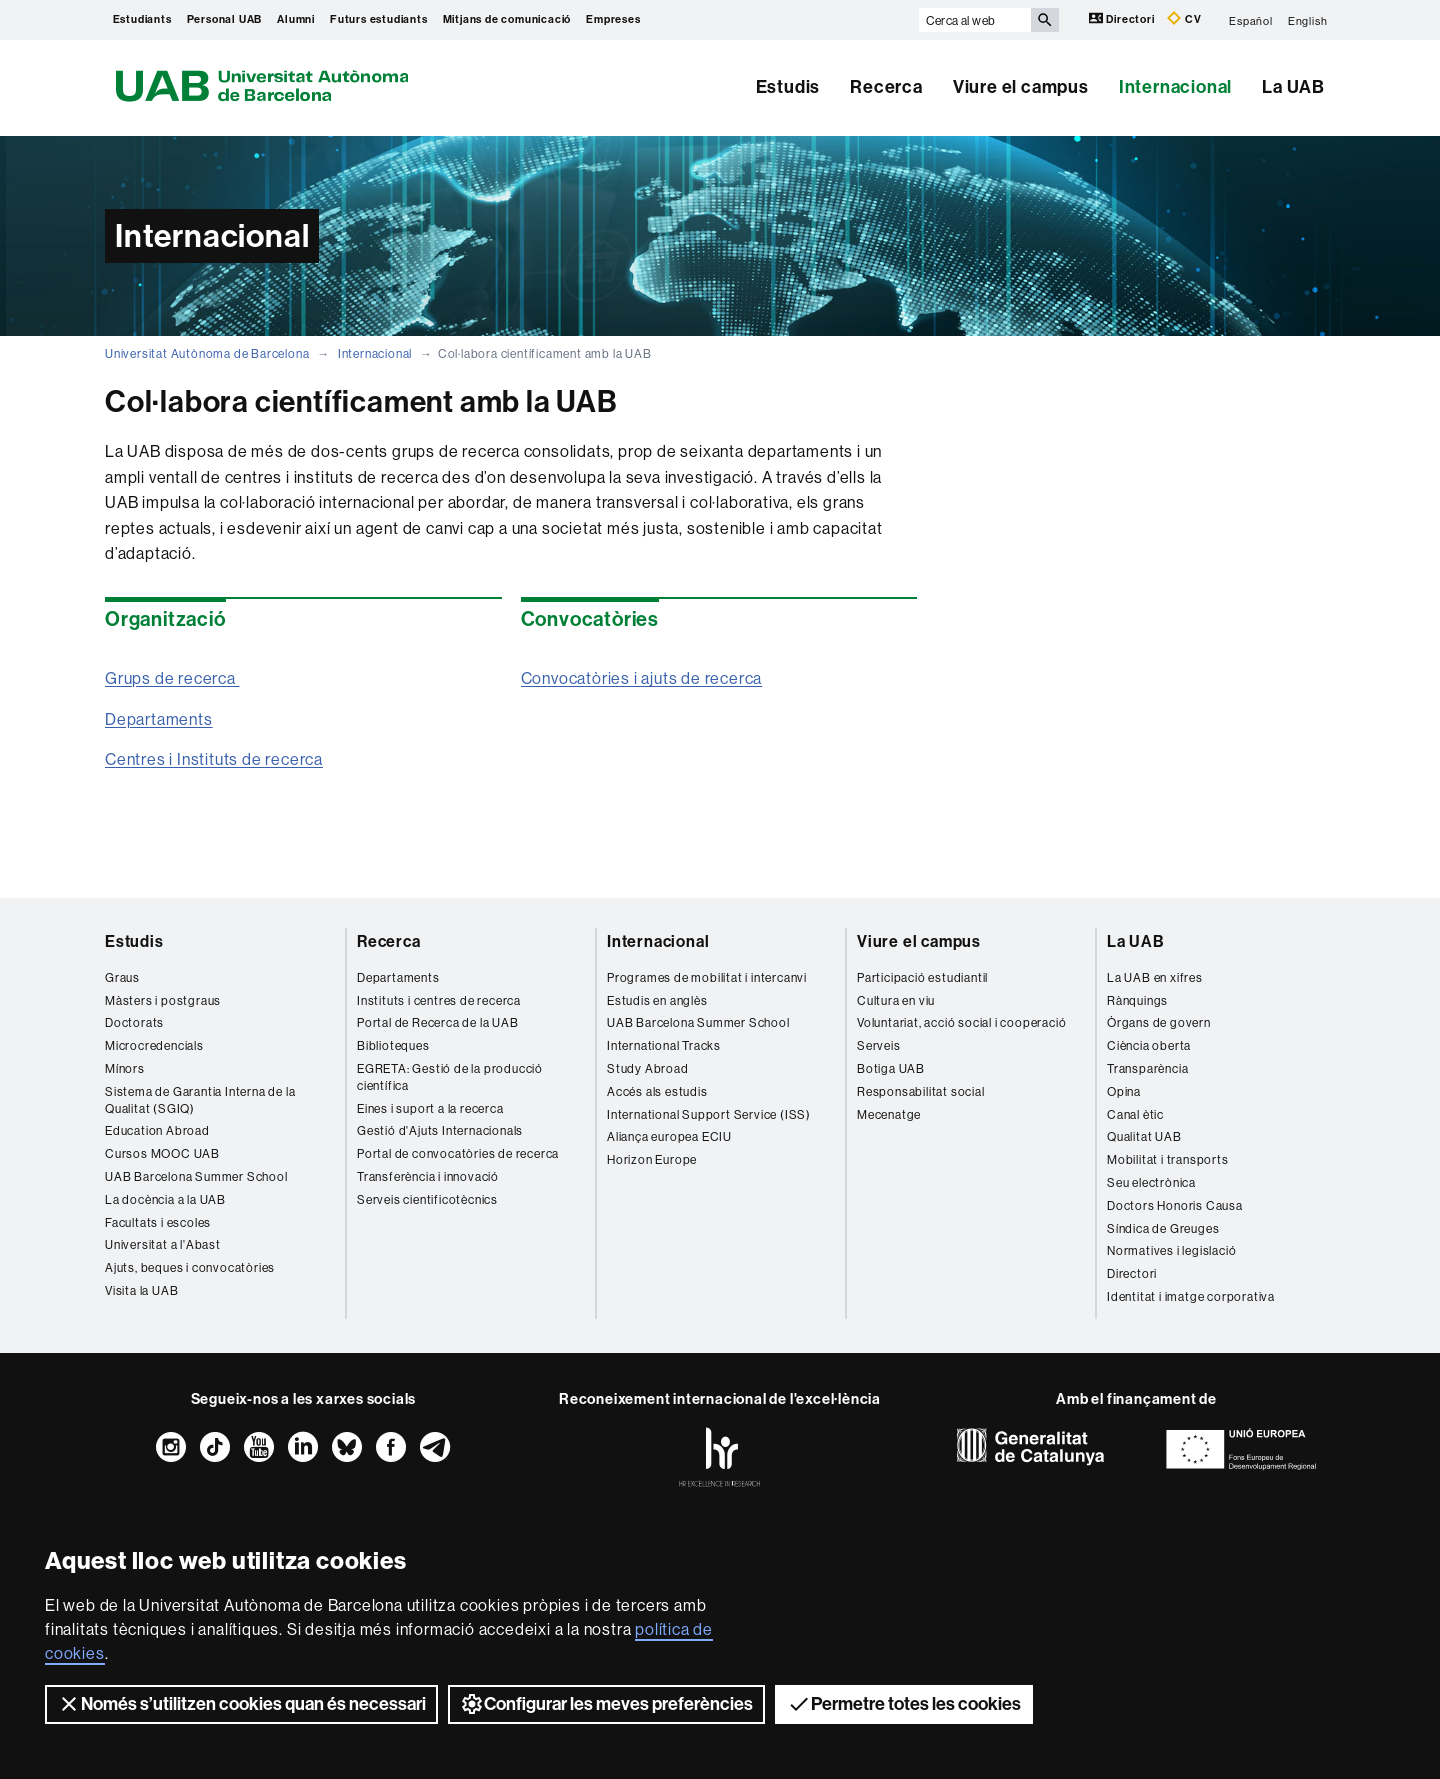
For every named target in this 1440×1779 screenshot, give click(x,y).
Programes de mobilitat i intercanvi (707, 977)
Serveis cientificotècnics (427, 1199)
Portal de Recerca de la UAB (438, 1022)
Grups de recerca (172, 678)
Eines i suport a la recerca (430, 1108)
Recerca (886, 87)
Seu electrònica (1151, 1182)
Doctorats (134, 1022)
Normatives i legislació (1171, 1250)
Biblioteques (393, 1045)
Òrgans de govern (1159, 1022)
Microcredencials (154, 1045)
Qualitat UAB (1144, 1136)
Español (1251, 20)
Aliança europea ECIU (669, 1136)
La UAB (1293, 87)
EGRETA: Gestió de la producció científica (450, 1077)
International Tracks (664, 1045)
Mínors (125, 1068)
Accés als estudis (657, 1091)
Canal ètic (1135, 1114)
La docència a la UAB (165, 1199)
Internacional (1175, 87)
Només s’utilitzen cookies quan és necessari (241, 1704)
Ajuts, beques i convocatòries (190, 1267)
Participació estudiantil (922, 977)
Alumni (296, 19)
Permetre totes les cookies (904, 1704)
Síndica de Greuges (1163, 1228)
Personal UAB (225, 19)
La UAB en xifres (1155, 977)
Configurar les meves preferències (606, 1704)
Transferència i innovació (428, 1176)
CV (1184, 18)
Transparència (1147, 1068)
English (1308, 20)
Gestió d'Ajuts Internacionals (440, 1130)
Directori (1123, 18)
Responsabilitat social (921, 1091)
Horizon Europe (652, 1159)
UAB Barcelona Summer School (196, 1176)
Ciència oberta (1149, 1045)
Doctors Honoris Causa (1175, 1205)
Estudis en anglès (657, 1000)
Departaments (159, 719)
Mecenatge (889, 1114)
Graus (122, 977)
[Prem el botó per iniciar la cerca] (1045, 20)
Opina (1124, 1091)
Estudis (788, 87)
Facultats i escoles (158, 1222)
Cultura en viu (896, 1000)
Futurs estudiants (379, 19)
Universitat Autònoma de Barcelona (207, 353)
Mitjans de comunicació (507, 19)
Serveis (879, 1045)
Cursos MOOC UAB (162, 1153)
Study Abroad (648, 1068)
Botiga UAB (891, 1068)
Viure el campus (1021, 87)
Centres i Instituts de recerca (214, 759)
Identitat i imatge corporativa (1191, 1296)
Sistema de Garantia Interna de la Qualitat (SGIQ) (200, 1100)
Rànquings (1137, 1000)
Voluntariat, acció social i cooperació (961, 1022)
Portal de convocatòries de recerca (458, 1153)
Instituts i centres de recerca (439, 1000)
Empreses (613, 19)
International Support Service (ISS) (709, 1114)
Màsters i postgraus (163, 1000)
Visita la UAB (141, 1290)
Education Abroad (157, 1130)
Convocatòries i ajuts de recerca (642, 678)
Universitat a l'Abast (163, 1244)
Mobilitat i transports (1168, 1159)
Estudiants (142, 19)
